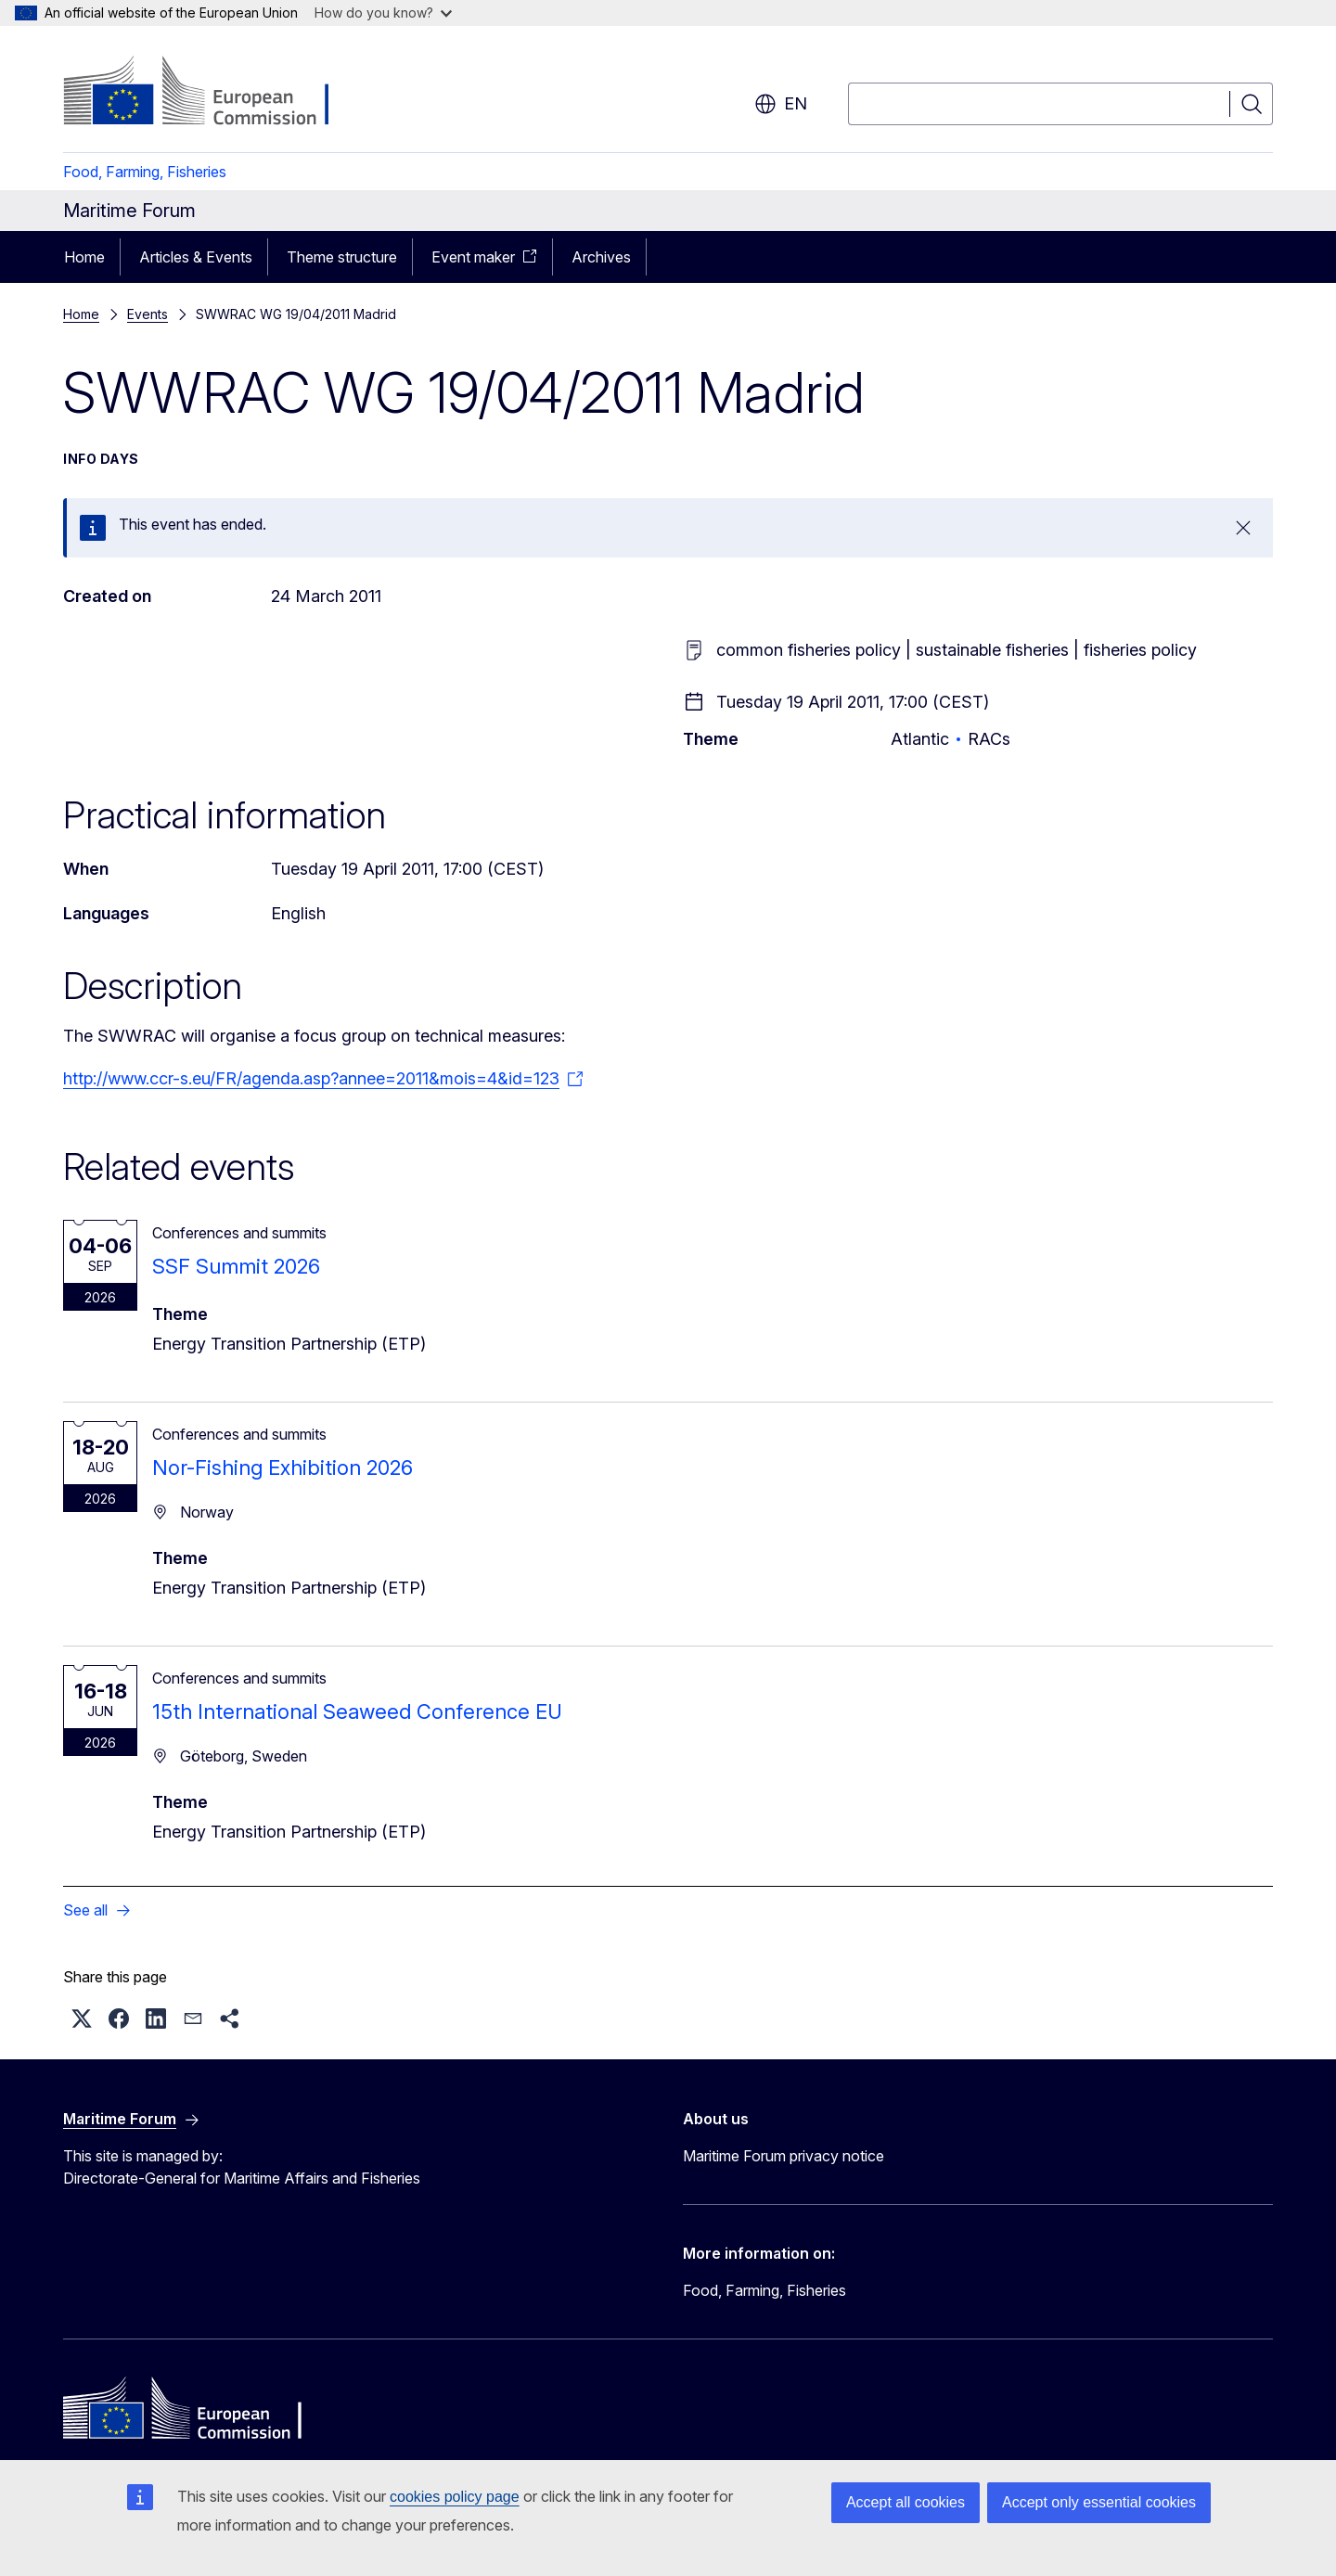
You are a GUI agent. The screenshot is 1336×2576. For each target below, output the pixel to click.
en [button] (780, 104)
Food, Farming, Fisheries (144, 171)
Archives (601, 257)
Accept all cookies (905, 2502)
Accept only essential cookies (1099, 2502)
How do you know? (383, 12)
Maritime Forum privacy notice (783, 2156)
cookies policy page (455, 2497)
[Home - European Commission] (213, 93)
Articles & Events (195, 257)
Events (147, 314)
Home (84, 257)
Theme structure (342, 257)
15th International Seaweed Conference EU (357, 1711)
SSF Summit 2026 (236, 1266)
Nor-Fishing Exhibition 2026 (282, 1467)
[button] (81, 2018)
